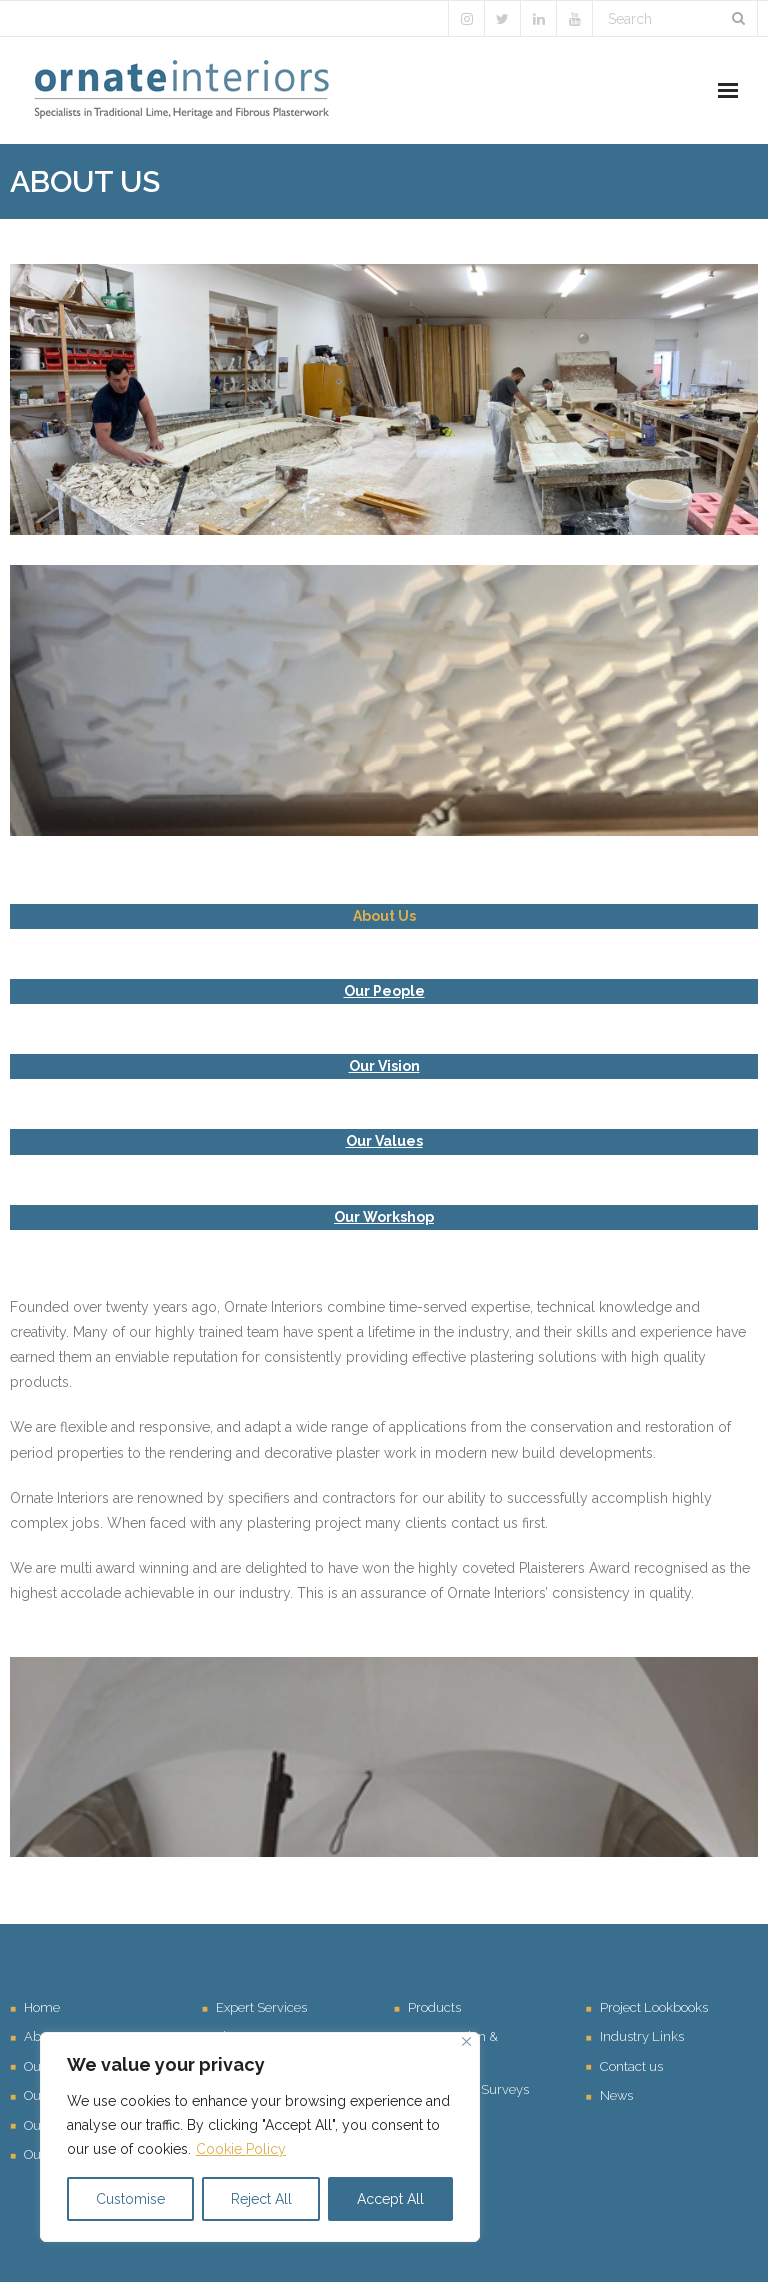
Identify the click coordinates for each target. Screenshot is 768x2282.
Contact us (631, 2066)
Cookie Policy (241, 2149)
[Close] (466, 2041)
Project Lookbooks (654, 2007)
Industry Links (642, 2036)
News (616, 2095)
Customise (130, 2199)
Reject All (261, 2199)
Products (434, 2007)
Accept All (390, 2199)
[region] (260, 2137)
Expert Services (261, 2007)
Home (42, 2007)
